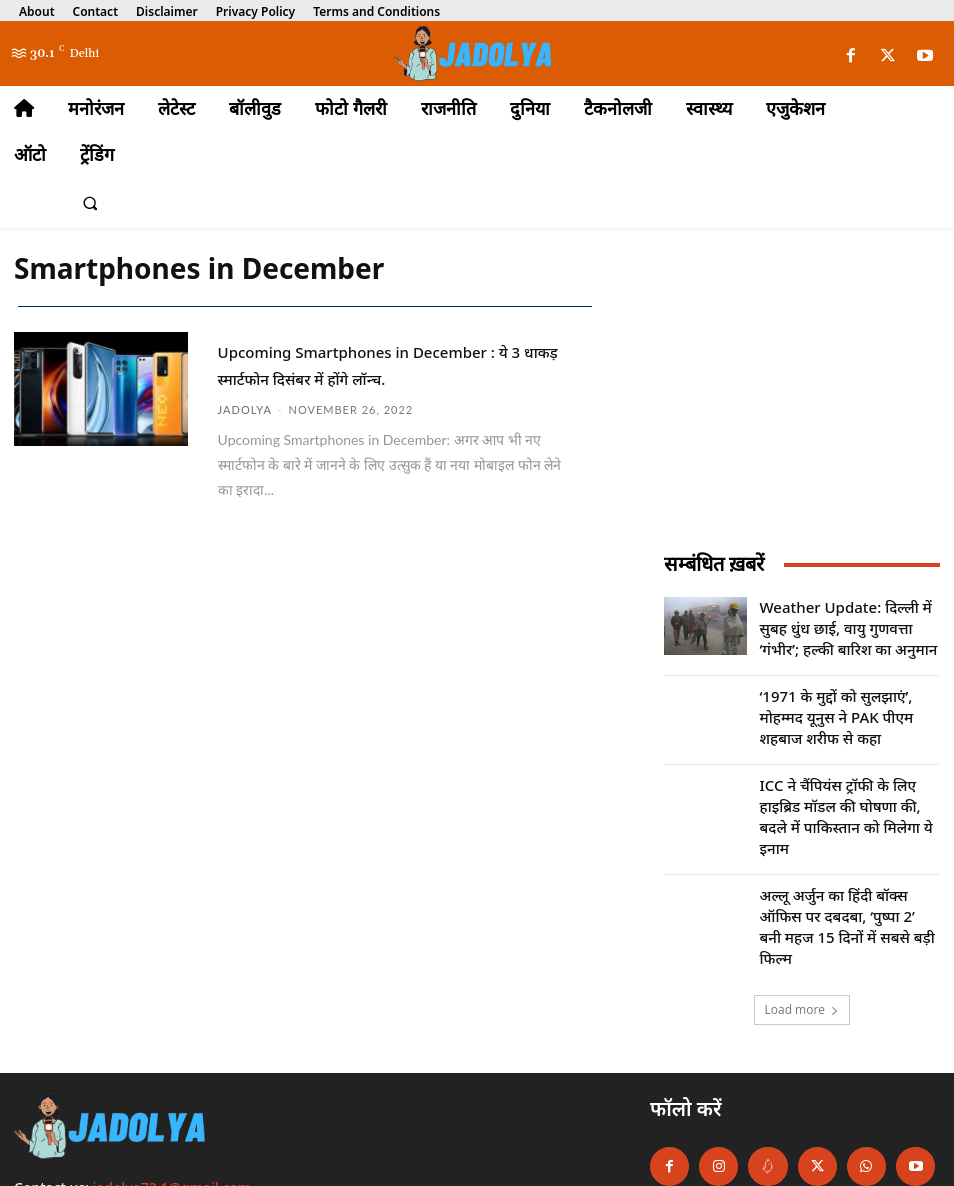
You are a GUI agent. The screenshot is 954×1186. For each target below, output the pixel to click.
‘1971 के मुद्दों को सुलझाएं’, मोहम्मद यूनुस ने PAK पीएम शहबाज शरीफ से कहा (841, 699)
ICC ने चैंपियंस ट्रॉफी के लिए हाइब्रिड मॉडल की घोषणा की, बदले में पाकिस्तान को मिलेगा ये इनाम (848, 777)
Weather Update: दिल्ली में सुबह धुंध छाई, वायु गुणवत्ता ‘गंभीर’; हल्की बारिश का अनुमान (841, 621)
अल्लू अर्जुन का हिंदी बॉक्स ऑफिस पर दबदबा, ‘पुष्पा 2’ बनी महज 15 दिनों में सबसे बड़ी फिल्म (845, 855)
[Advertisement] (802, 406)
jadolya (245, 430)
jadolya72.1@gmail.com (172, 1101)
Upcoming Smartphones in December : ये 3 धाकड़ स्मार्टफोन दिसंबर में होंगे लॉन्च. (386, 375)
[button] (90, 204)
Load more (802, 923)
